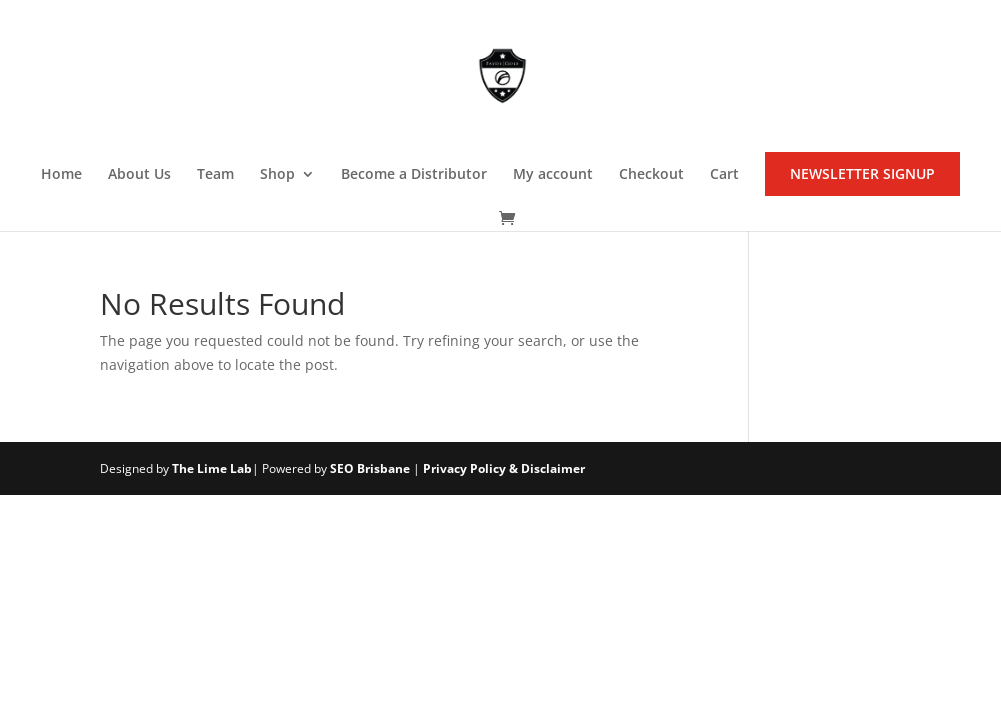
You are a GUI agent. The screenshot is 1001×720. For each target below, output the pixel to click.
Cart (724, 175)
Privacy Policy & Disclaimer (504, 468)
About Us (139, 175)
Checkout (651, 175)
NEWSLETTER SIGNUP (862, 173)
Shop (277, 175)
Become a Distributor (414, 175)
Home (61, 175)
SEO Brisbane (370, 468)
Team (215, 175)
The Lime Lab (212, 468)
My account (553, 175)
